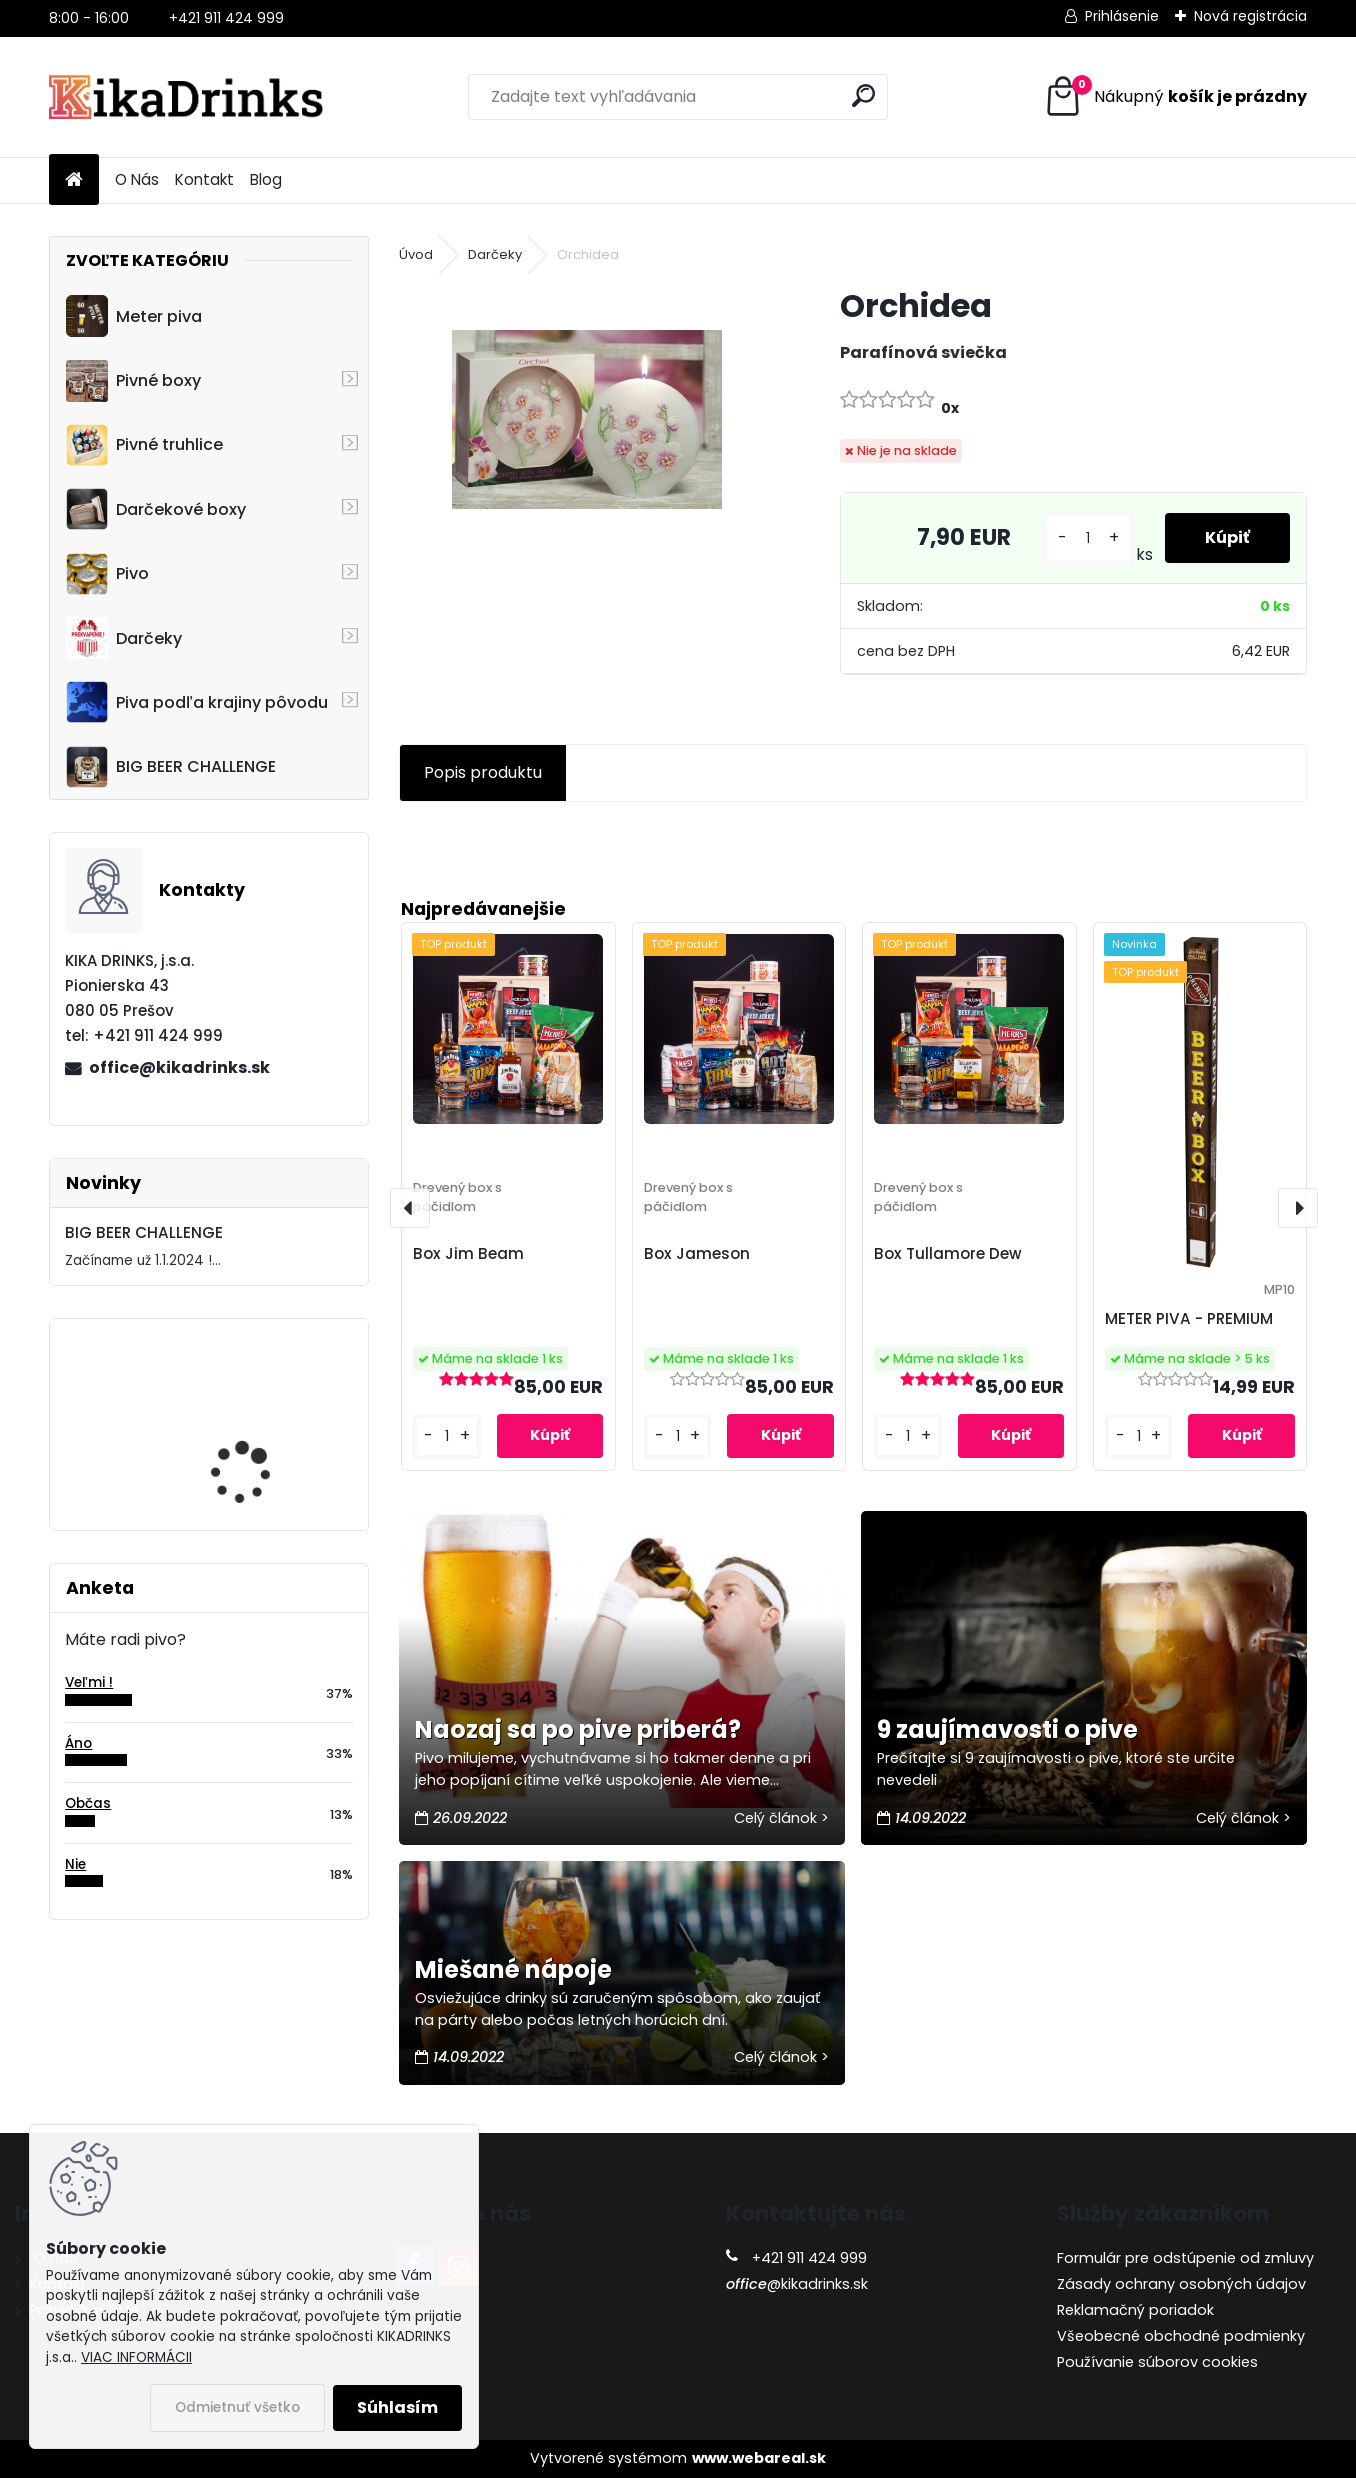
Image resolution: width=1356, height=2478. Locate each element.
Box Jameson (697, 1253)
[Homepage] (74, 180)
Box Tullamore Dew (948, 1253)
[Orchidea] (587, 420)
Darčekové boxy (156, 509)
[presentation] (410, 1208)
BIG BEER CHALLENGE (171, 767)
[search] (863, 95)
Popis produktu (483, 772)
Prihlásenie (1122, 16)
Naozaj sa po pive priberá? (578, 1729)
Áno (78, 1743)
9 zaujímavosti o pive (1007, 1729)
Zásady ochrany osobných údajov (1181, 2284)
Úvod (416, 254)
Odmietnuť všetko (237, 2407)
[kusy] (1088, 538)
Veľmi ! (89, 1682)
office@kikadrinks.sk (179, 1067)
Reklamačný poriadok (1135, 2310)
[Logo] (186, 97)
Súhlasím (397, 2407)
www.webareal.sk (759, 2458)
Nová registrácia (1250, 16)
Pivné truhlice (144, 445)
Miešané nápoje (513, 1969)
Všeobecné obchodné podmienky (1181, 2336)
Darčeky (124, 638)
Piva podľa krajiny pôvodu (197, 702)
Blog (266, 179)
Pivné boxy (133, 381)
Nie (75, 1864)
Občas (88, 1803)
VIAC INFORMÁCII (136, 2357)
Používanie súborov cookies (1157, 2362)
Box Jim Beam (468, 1253)
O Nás (137, 179)
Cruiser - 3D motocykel (262, 1407)
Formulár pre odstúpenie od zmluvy (1185, 2258)
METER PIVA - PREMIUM (1189, 1318)
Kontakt (204, 179)
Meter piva (134, 316)
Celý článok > (781, 1818)
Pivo (107, 574)
